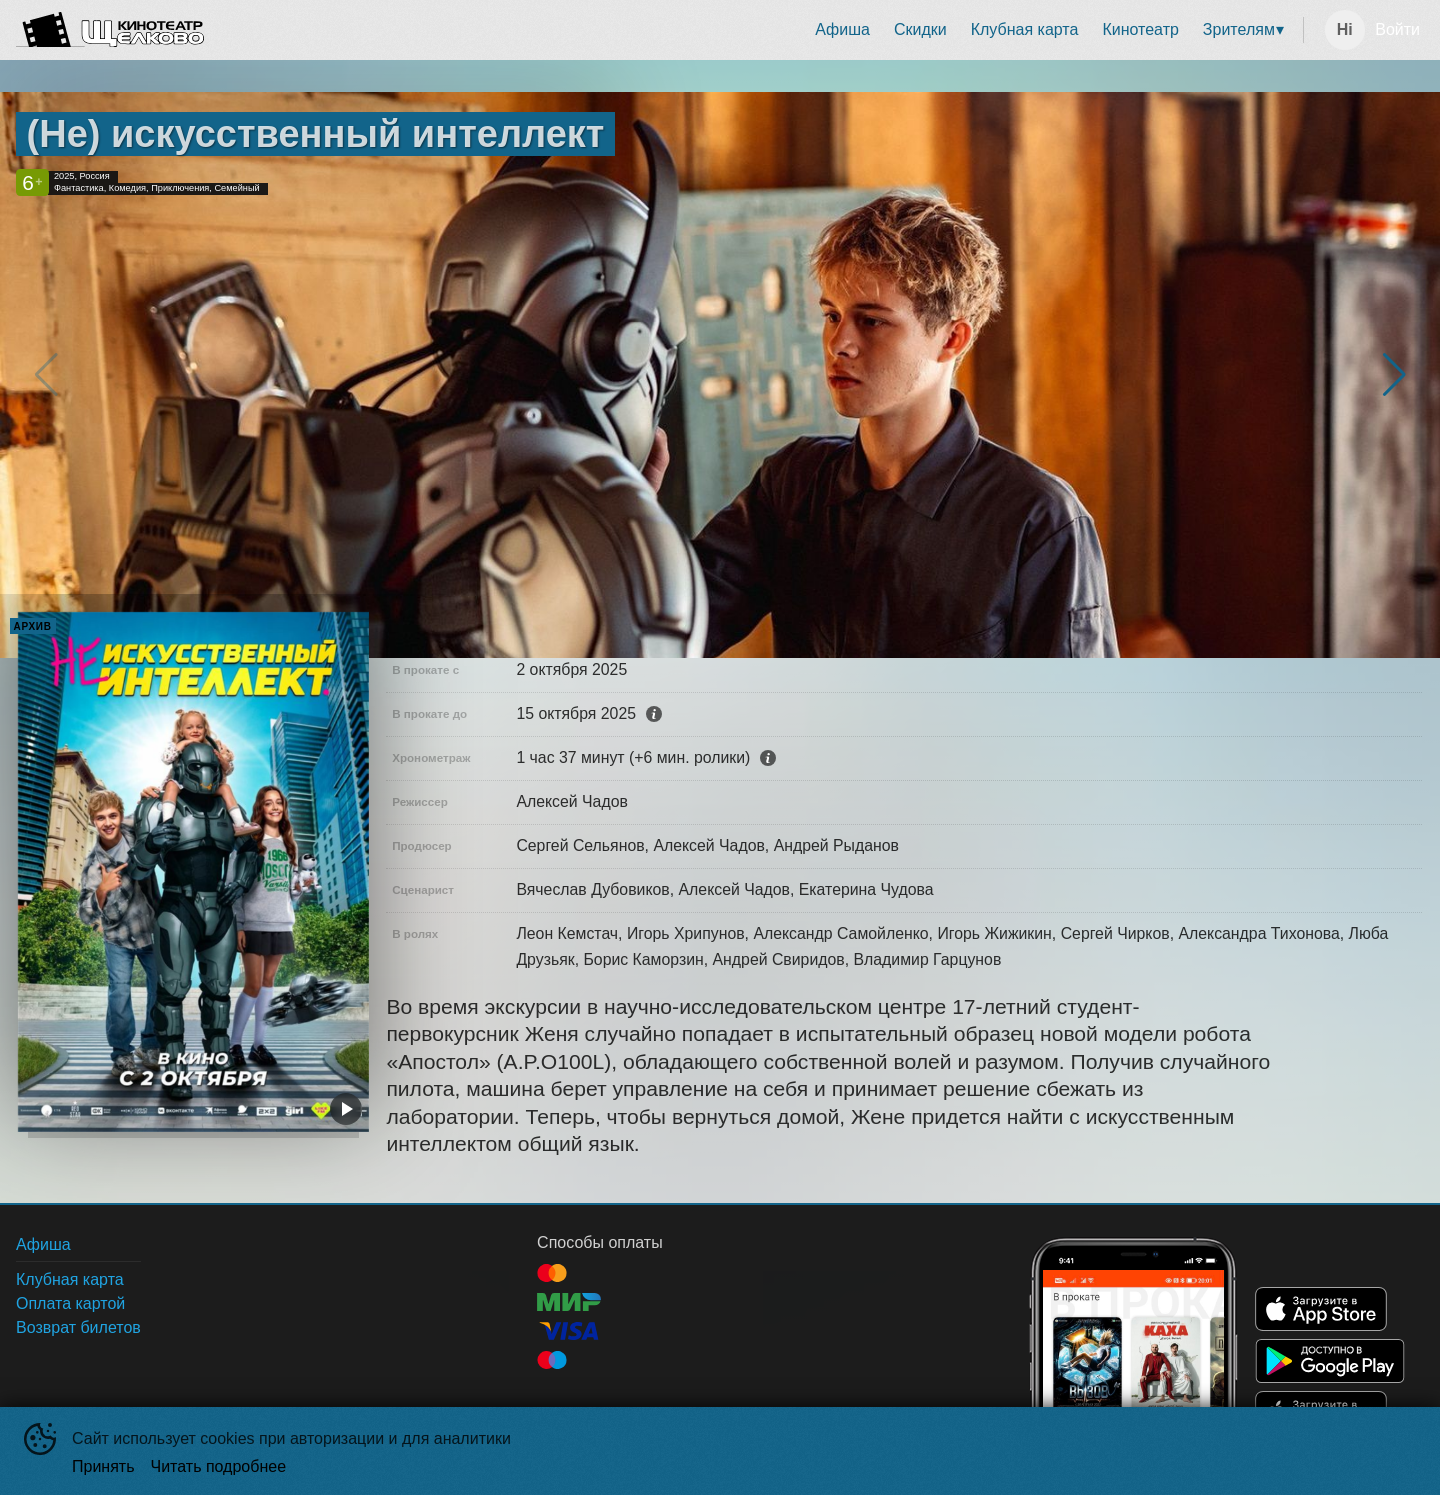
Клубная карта (1025, 29)
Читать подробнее (219, 1466)
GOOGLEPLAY (1330, 1361)
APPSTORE (1321, 1309)
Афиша (842, 29)
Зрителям (1239, 29)
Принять (103, 1466)
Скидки (920, 29)
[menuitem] (842, 30)
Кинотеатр (1140, 29)
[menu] (757, 30)
